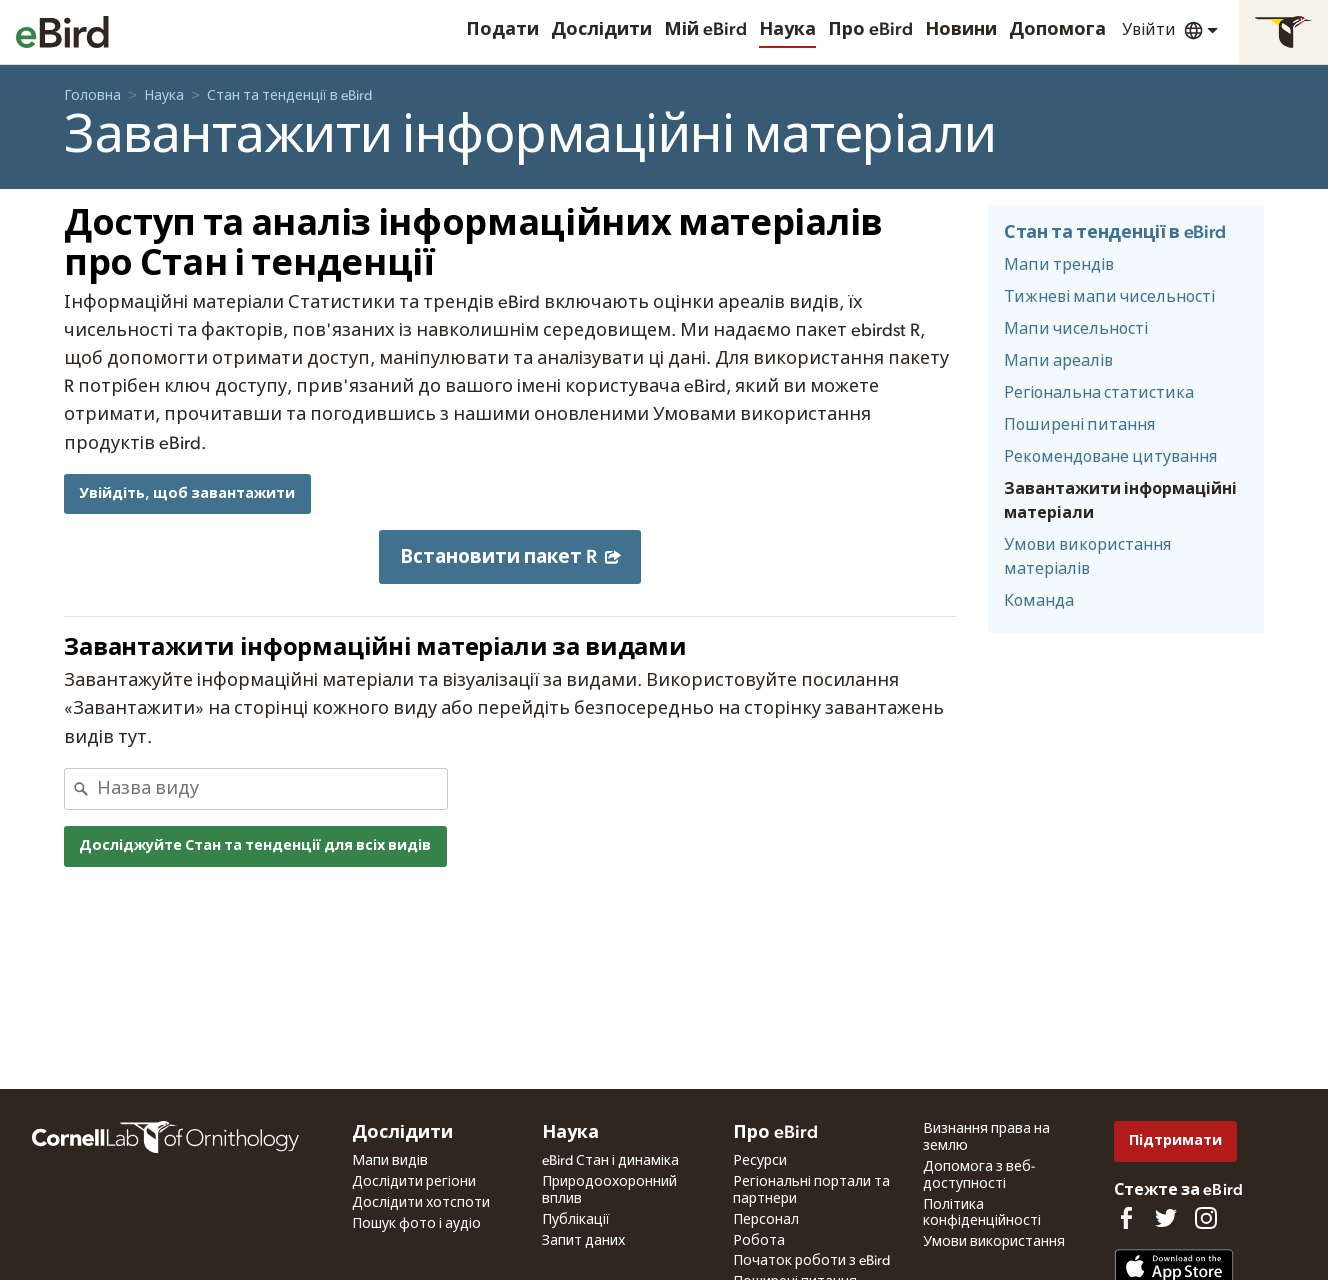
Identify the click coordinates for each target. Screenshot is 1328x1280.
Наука (787, 30)
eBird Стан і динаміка (610, 1161)
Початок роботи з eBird (811, 1261)
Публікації (576, 1220)
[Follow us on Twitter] (1166, 1218)
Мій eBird (705, 30)
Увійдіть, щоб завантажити (187, 493)
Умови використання (994, 1242)
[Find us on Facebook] (1126, 1218)
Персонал (766, 1220)
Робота (759, 1241)
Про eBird (870, 30)
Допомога (1057, 30)
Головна (92, 96)
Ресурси (760, 1161)
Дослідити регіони (414, 1182)
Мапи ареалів (1058, 361)
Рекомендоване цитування (1110, 457)
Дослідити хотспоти (421, 1203)
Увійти (1149, 30)
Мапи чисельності (1076, 329)
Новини (961, 30)
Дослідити (601, 30)
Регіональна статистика (1099, 393)
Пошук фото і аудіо (416, 1224)
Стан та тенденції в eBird (289, 96)
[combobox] (272, 789)
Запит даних (583, 1241)
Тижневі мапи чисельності (1109, 297)
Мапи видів (390, 1161)
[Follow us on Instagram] (1206, 1218)
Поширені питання (1079, 425)
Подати (502, 30)
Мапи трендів (1059, 265)
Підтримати (1175, 1140)
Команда (1039, 601)
